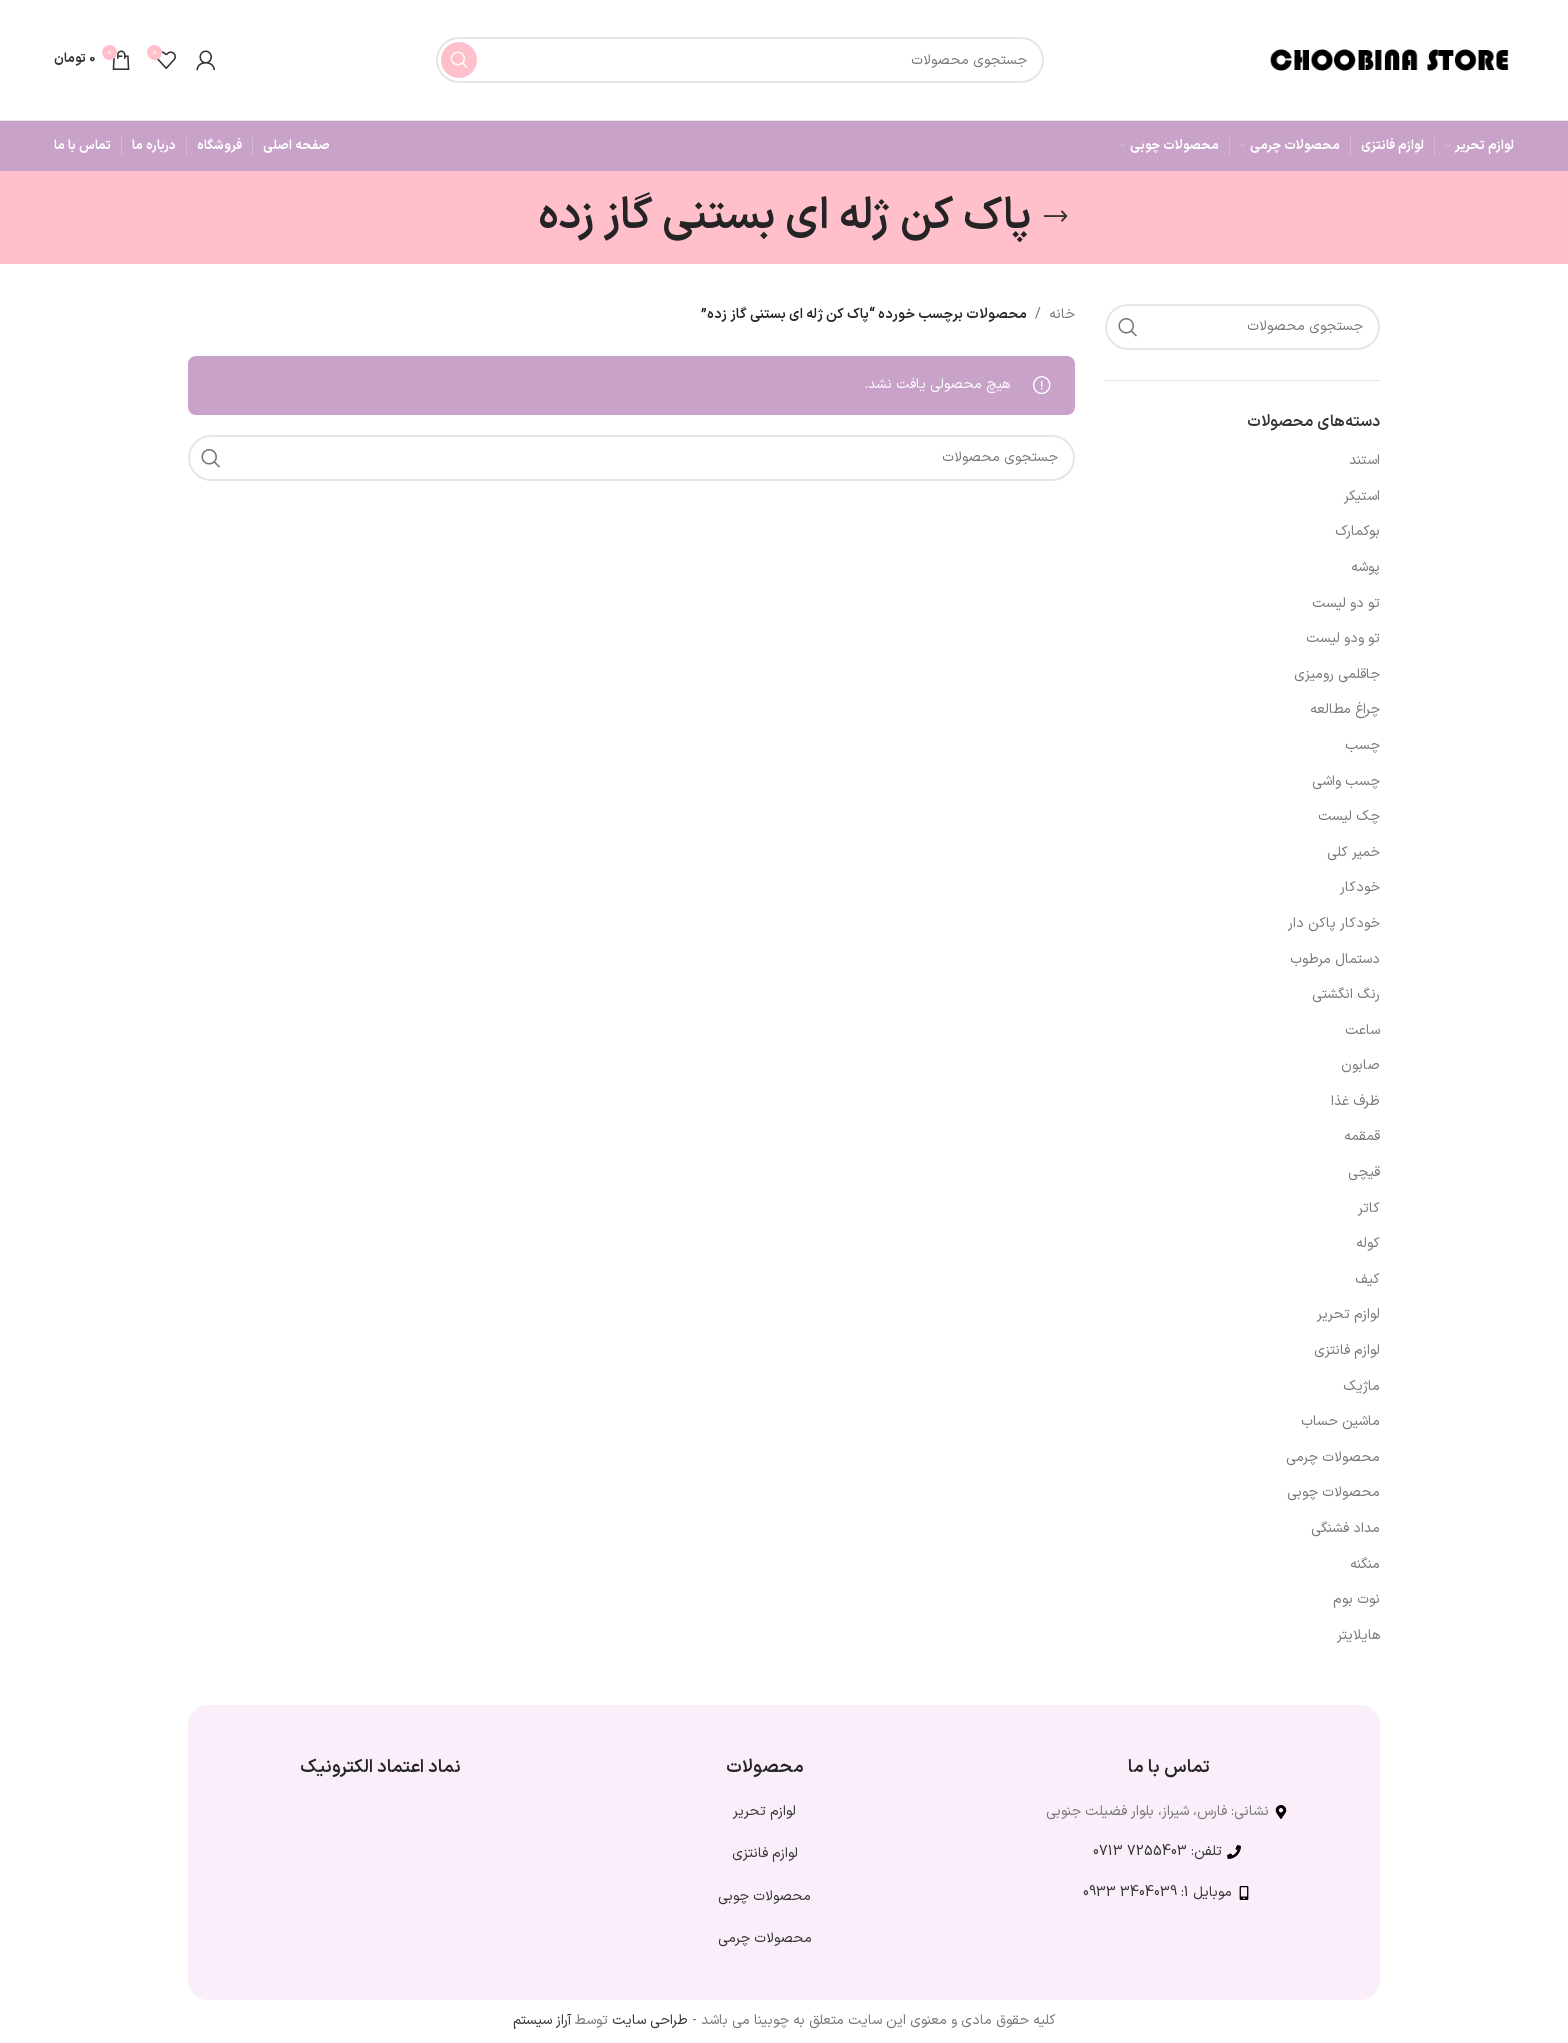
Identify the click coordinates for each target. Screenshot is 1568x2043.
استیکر (1362, 496)
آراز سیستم (542, 2020)
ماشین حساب (1340, 1421)
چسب (1362, 745)
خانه (1062, 314)
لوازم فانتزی (1347, 1350)
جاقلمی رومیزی (1337, 674)
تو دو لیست (1346, 603)
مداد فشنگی (1345, 1528)
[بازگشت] (1056, 217)
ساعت (1362, 1030)
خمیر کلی (1353, 852)
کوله (1368, 1243)
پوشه (1365, 567)
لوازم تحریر (1348, 1314)
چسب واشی (1346, 781)
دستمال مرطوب (1335, 959)
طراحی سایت (650, 2020)
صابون (1360, 1065)
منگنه (1365, 1564)
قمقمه (1362, 1136)
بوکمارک (1357, 531)
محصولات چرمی (1333, 1457)
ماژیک (1361, 1386)
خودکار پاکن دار (1334, 923)
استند (1364, 460)
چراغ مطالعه (1345, 709)
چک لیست (1349, 816)
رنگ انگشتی (1346, 994)
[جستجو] (740, 60)
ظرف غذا (1355, 1101)
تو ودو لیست (1343, 638)
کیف (1367, 1279)
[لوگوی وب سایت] (1389, 59)
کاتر (1369, 1208)
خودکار (1360, 887)
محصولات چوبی (1333, 1492)
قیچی (1364, 1172)
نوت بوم (1356, 1599)
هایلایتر (1358, 1635)
